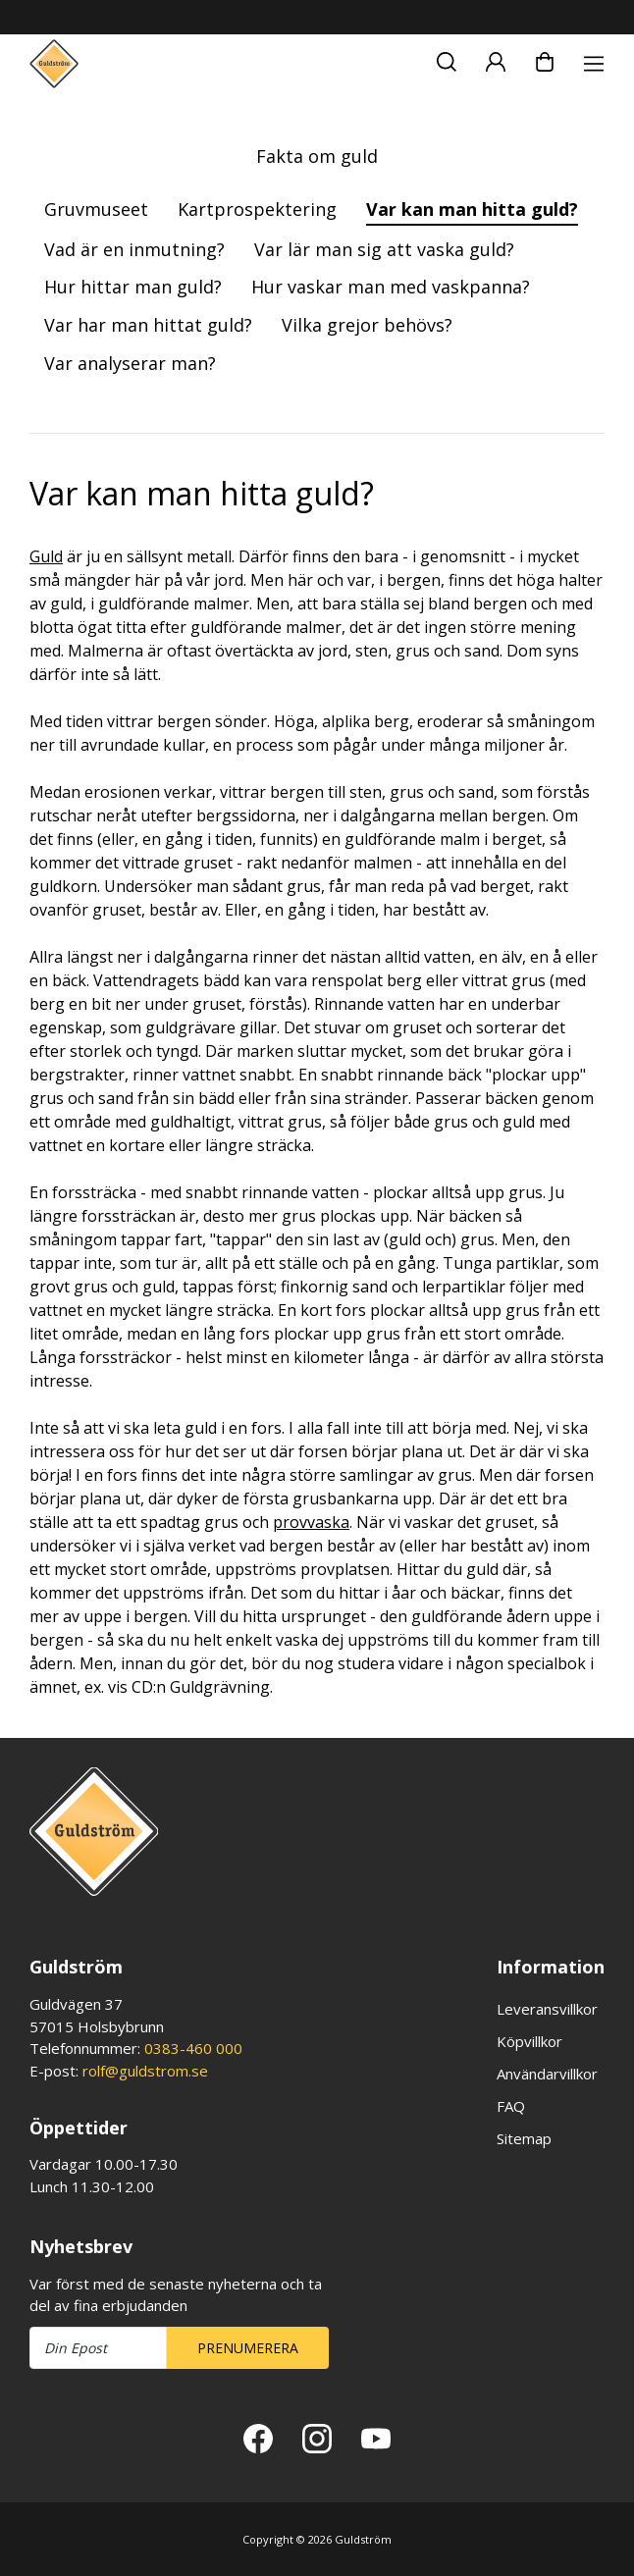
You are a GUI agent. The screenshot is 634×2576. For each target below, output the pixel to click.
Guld (46, 556)
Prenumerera (247, 2348)
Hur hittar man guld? (133, 286)
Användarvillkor (547, 2073)
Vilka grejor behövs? (367, 325)
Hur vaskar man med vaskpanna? (390, 286)
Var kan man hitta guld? (472, 209)
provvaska (311, 1522)
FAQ (511, 2106)
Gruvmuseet (96, 209)
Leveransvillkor (547, 2009)
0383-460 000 (193, 2048)
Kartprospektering (257, 209)
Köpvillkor (529, 2041)
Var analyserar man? (130, 363)
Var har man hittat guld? (148, 325)
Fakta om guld (317, 156)
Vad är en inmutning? (134, 249)
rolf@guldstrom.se (145, 2070)
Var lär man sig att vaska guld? (384, 249)
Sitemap (524, 2138)
